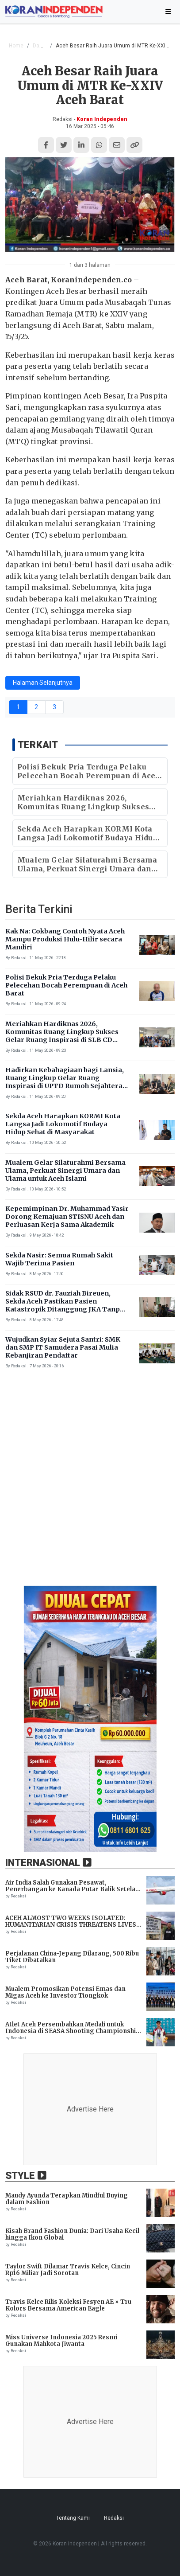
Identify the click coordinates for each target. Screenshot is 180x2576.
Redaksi (114, 2518)
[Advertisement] (90, 1483)
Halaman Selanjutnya (43, 682)
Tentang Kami (73, 2518)
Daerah (41, 46)
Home (16, 46)
